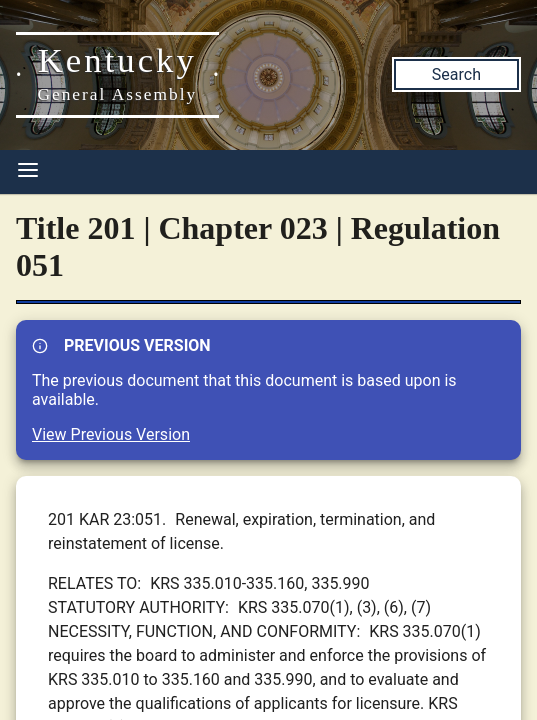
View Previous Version (111, 434)
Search (456, 74)
